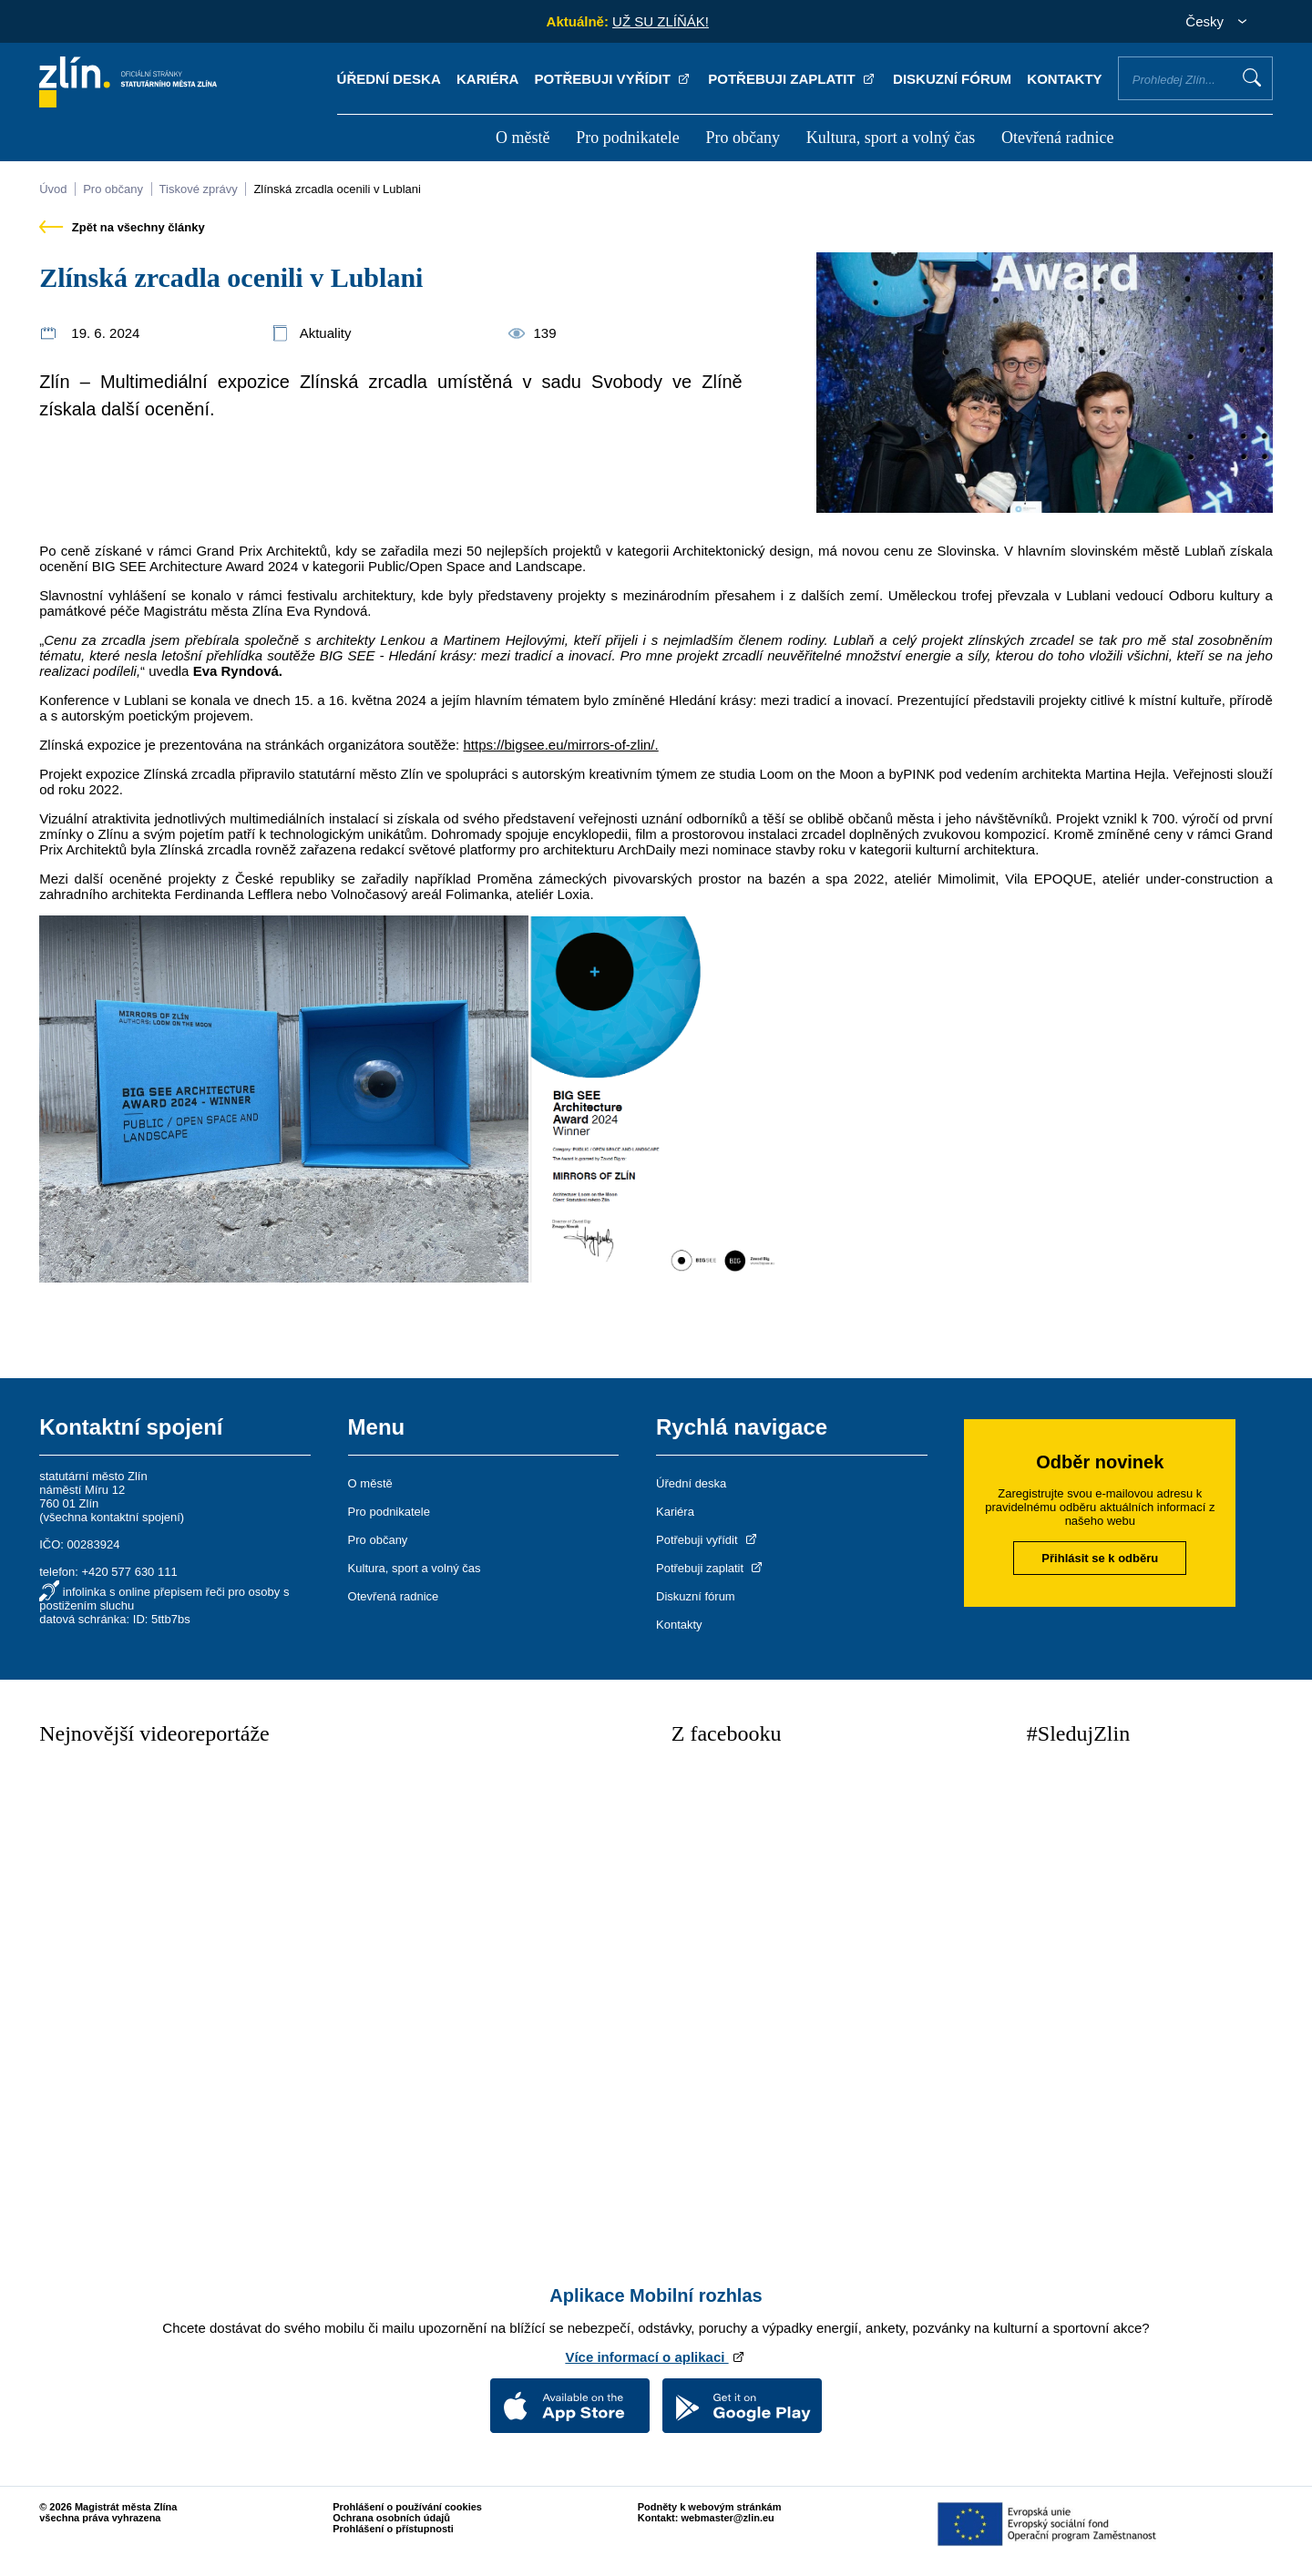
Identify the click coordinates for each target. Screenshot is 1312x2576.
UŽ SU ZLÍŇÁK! (660, 21)
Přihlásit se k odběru (1099, 1558)
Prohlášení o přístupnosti (393, 2528)
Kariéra (487, 79)
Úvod (53, 189)
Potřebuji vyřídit (613, 79)
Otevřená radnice (1057, 137)
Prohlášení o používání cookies (407, 2506)
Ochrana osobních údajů (391, 2517)
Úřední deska (389, 79)
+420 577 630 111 (129, 1572)
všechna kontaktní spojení (112, 1517)
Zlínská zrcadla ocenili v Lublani (337, 189)
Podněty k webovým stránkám (710, 2506)
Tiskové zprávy (198, 189)
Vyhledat (1251, 77)
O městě (522, 137)
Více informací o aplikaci (655, 2357)
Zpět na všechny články (122, 227)
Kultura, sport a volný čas (890, 137)
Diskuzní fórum (952, 79)
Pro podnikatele (627, 137)
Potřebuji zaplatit (792, 79)
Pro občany (742, 137)
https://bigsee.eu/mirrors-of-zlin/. (560, 744)
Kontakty (1064, 79)
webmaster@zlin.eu (727, 2517)
